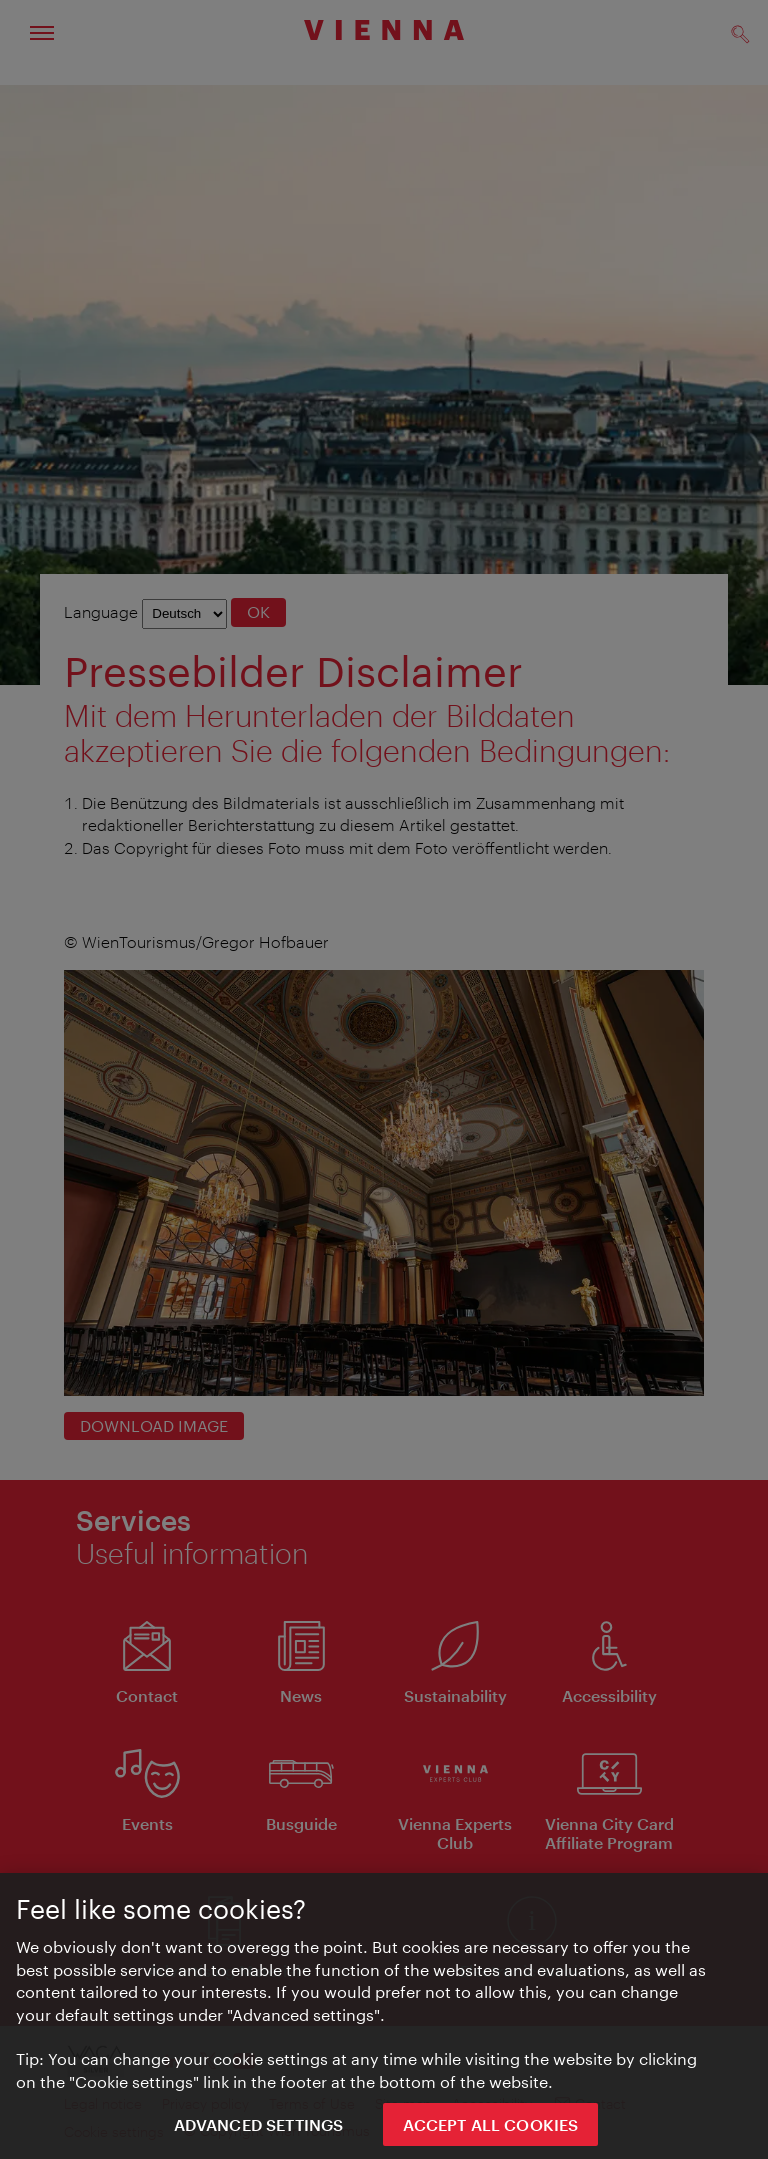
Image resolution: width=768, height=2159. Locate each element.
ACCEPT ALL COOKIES (490, 2132)
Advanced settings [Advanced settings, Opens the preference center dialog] (259, 2132)
